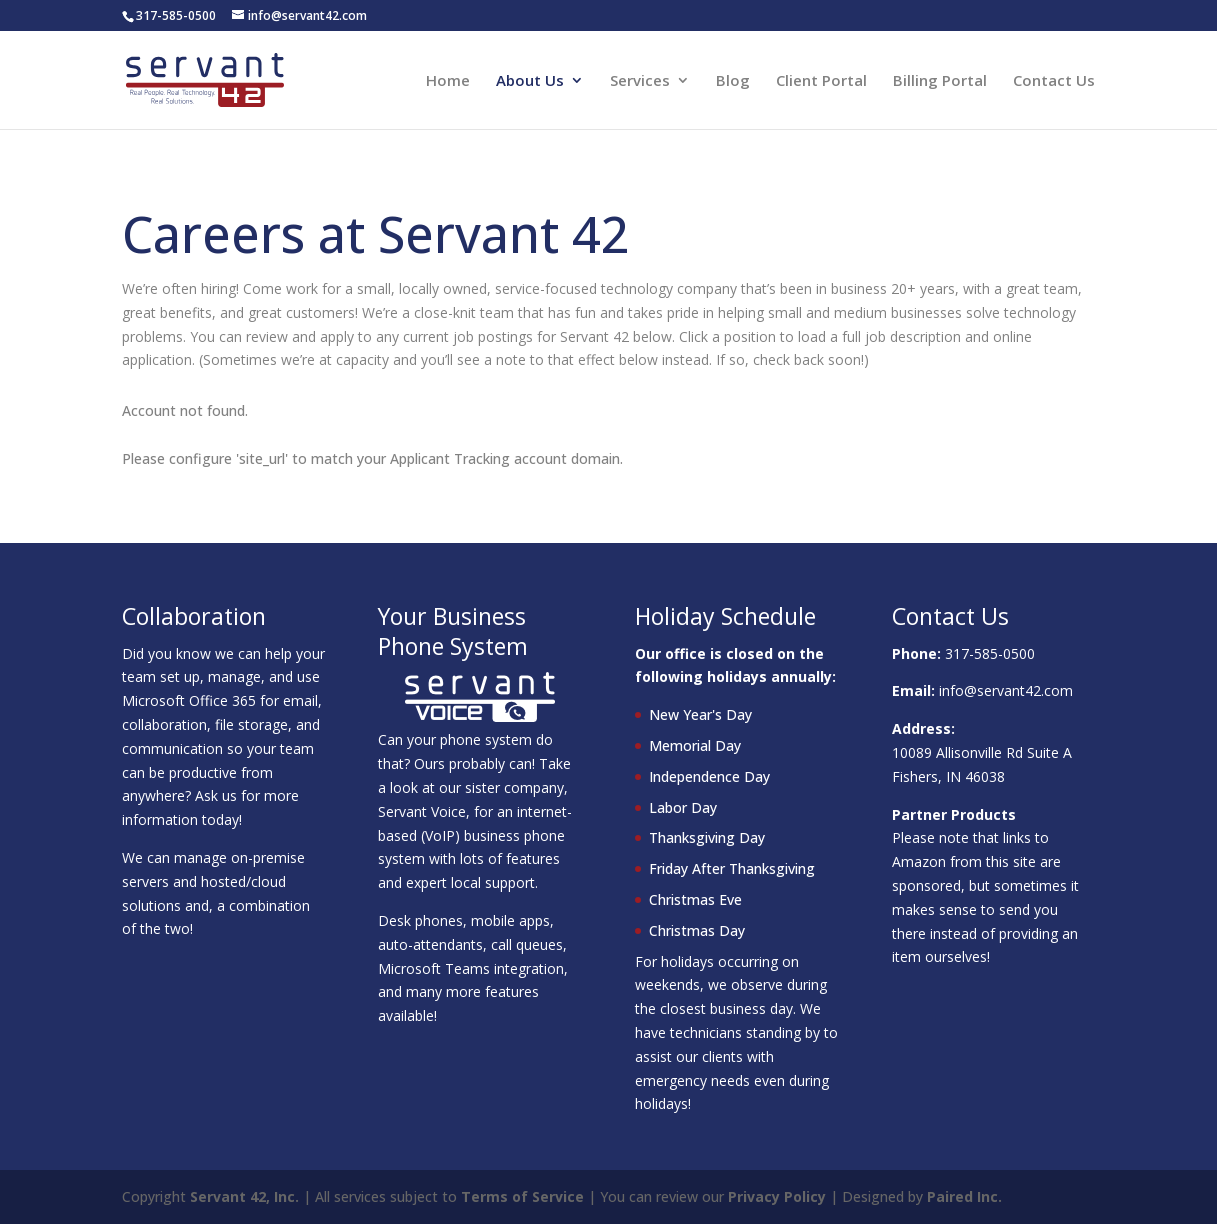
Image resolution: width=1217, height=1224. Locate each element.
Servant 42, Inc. (244, 1196)
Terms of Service (522, 1196)
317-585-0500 (990, 653)
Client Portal (821, 81)
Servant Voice (422, 811)
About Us (530, 81)
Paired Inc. (964, 1196)
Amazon (919, 861)
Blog (733, 81)
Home (448, 81)
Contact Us (1054, 81)
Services (640, 81)
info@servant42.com (1006, 690)
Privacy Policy (777, 1196)
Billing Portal (940, 81)
